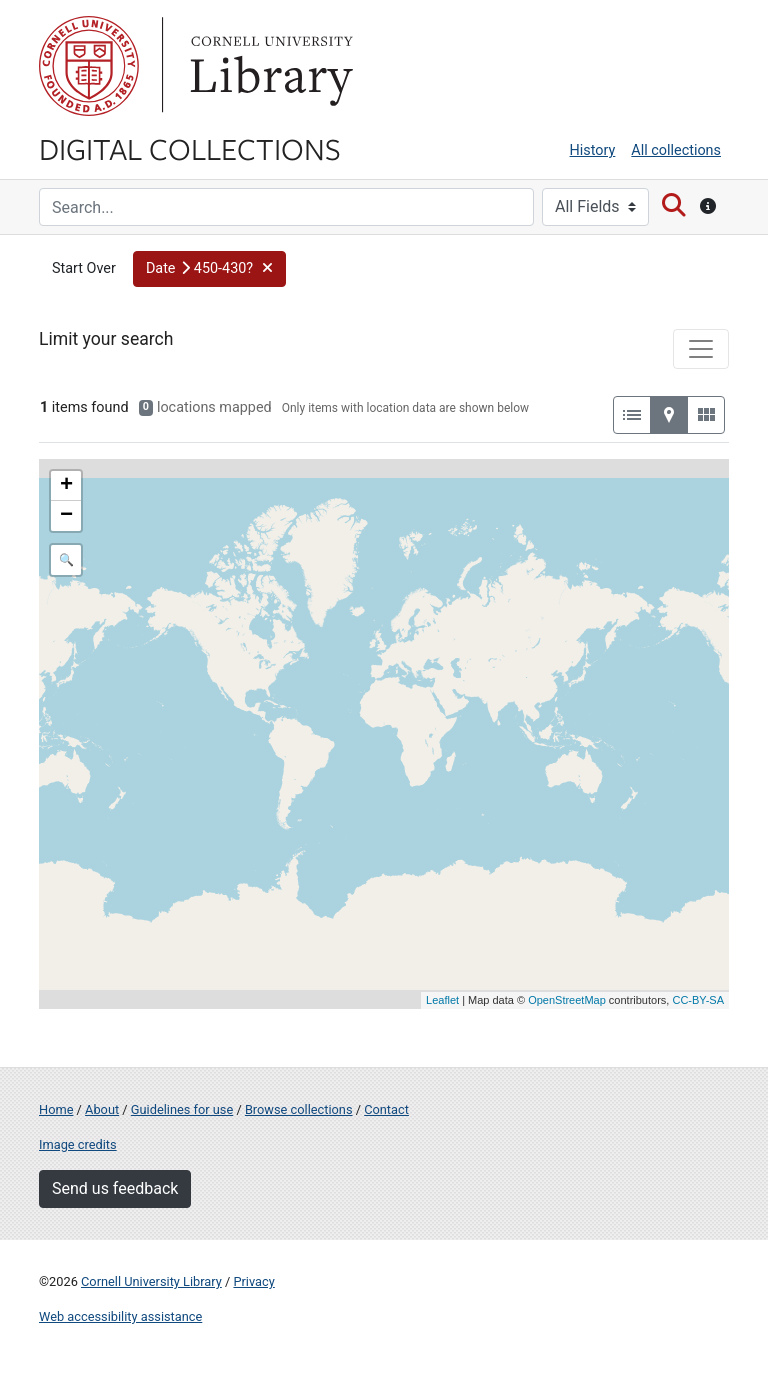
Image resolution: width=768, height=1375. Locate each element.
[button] (210, 269)
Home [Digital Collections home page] (56, 1109)
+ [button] (66, 486)
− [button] (66, 516)
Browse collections (299, 1109)
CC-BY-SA (698, 1000)
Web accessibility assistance (120, 1316)
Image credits (78, 1144)
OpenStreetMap (567, 1000)
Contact (386, 1109)
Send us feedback (115, 1188)
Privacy (253, 1281)
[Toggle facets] (701, 349)
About (102, 1109)
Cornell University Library (151, 1281)
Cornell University (89, 66)
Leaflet (442, 1000)
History (593, 150)
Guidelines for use (182, 1109)
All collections (676, 150)
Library (269, 66)
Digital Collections (190, 148)
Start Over (84, 268)
